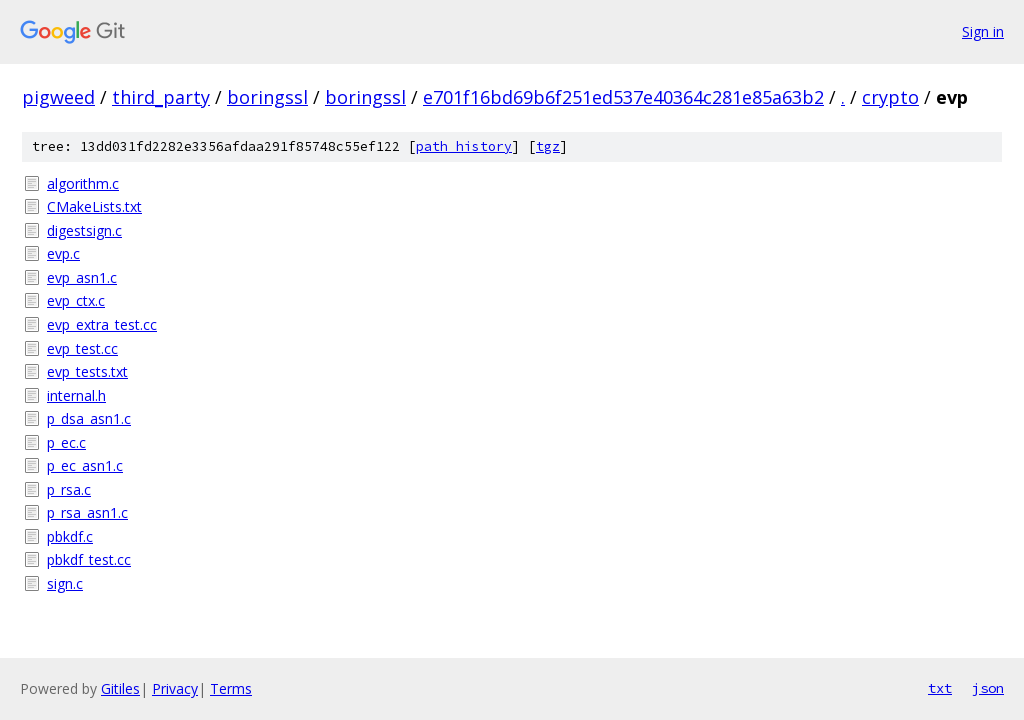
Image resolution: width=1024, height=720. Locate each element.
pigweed (58, 97)
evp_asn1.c (82, 277)
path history (464, 146)
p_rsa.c (69, 489)
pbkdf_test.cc (89, 559)
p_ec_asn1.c (85, 465)
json (988, 688)
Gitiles (120, 688)
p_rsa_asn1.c (87, 512)
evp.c (63, 253)
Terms (231, 688)
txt (940, 688)
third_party (161, 97)
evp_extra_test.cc (102, 324)
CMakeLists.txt (94, 206)
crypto (890, 97)
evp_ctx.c (76, 300)
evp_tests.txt (87, 371)
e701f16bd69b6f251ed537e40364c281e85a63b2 (623, 97)
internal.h (76, 395)
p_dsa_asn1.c (89, 418)
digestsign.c (84, 230)
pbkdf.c (70, 536)
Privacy (175, 688)
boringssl (267, 97)
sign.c (65, 583)
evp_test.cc (82, 348)
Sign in (983, 31)
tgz (548, 146)
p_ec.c (66, 442)
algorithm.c (83, 183)
